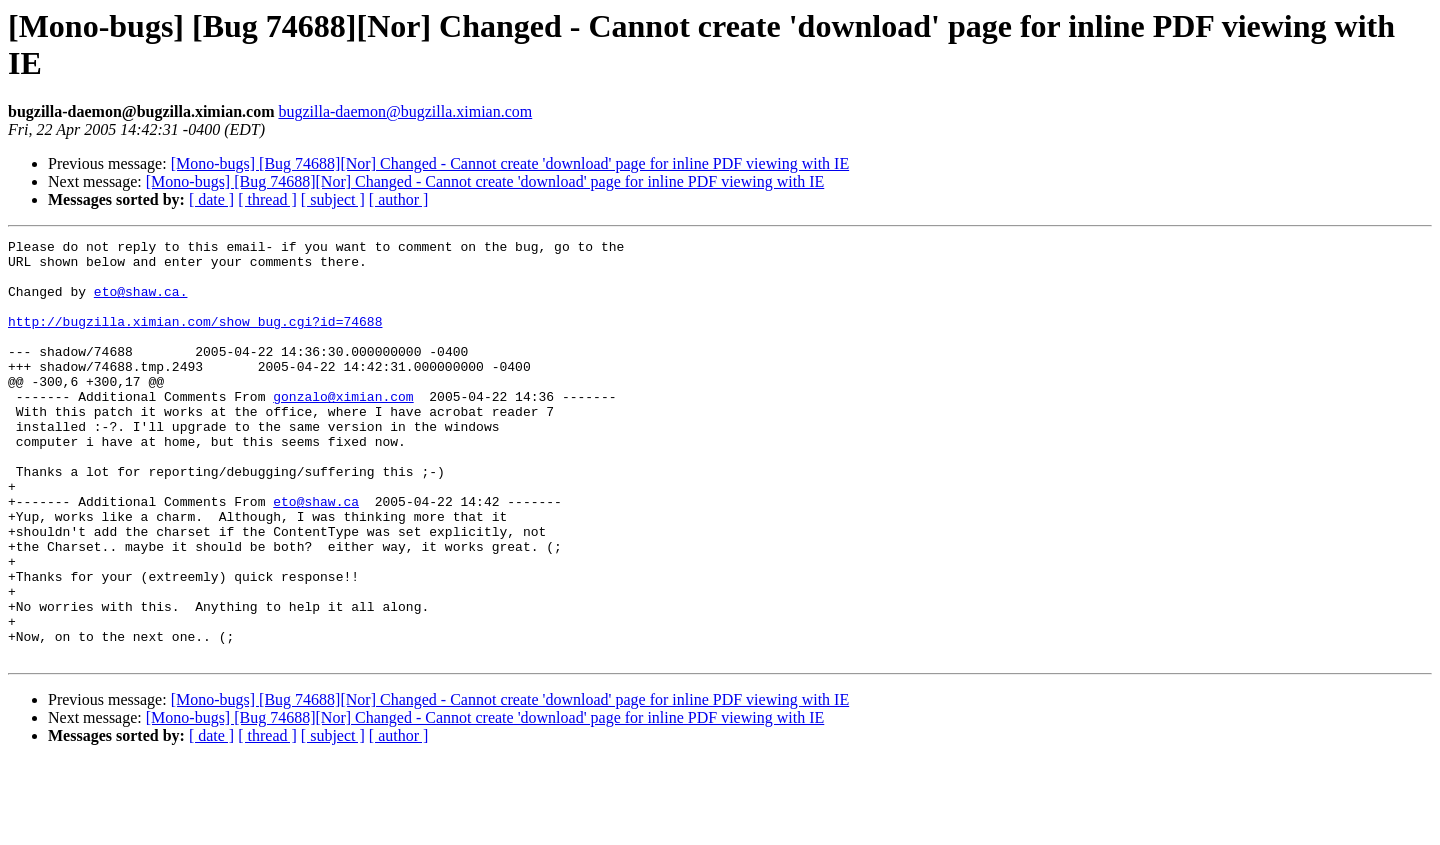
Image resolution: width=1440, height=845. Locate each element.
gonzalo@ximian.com (343, 429)
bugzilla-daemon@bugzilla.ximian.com (405, 111)
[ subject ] (333, 199)
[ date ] (211, 199)
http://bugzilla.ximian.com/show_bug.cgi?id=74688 (195, 339)
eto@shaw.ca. (141, 303)
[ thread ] (267, 199)
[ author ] (399, 199)
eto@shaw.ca (316, 555)
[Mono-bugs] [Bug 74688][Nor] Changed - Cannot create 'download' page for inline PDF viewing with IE (510, 163)
